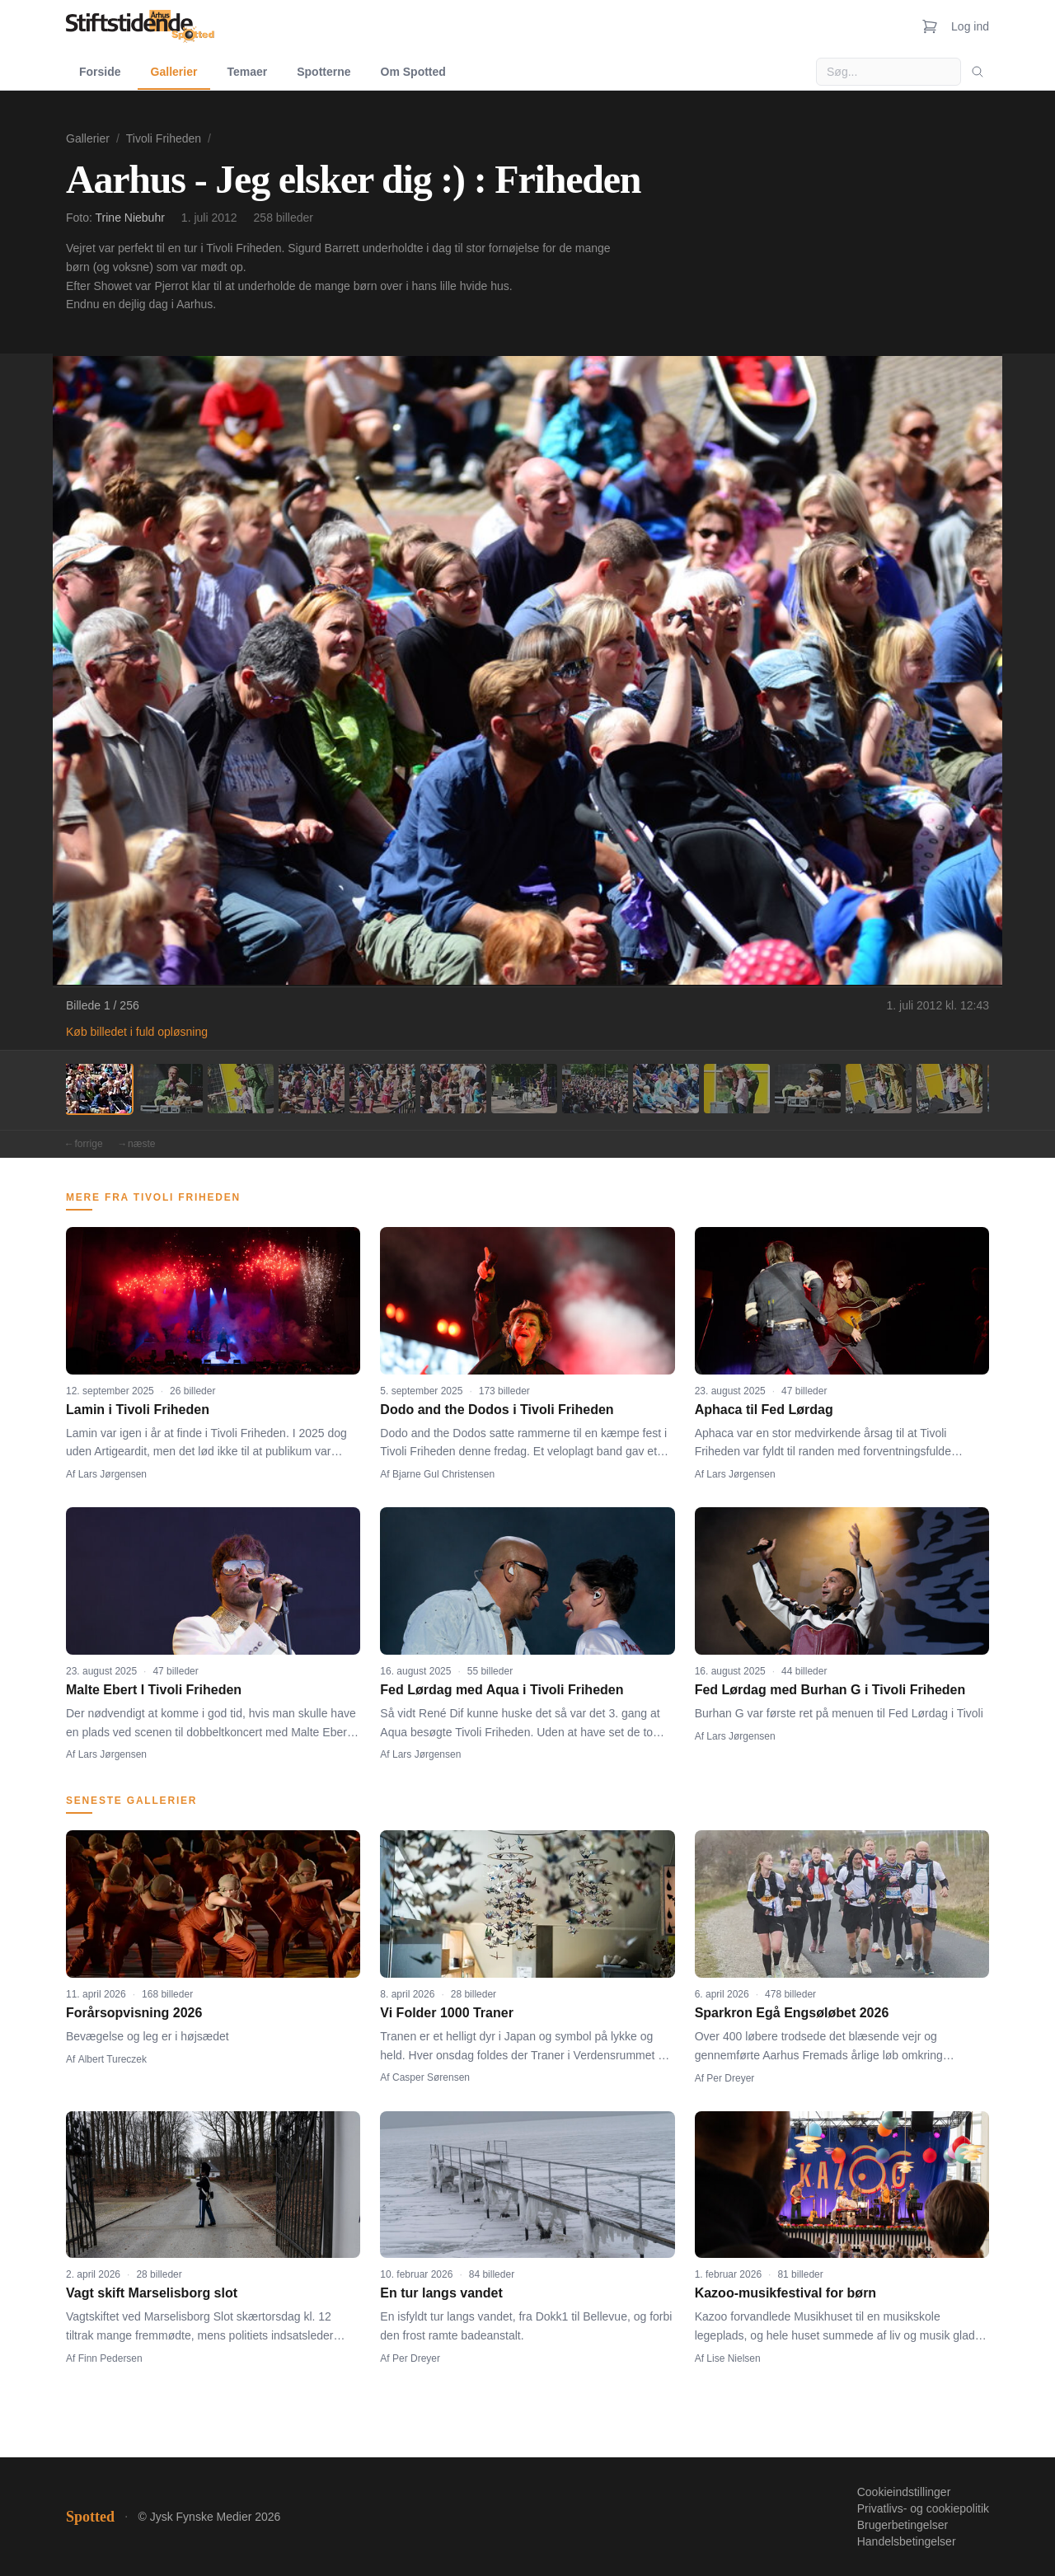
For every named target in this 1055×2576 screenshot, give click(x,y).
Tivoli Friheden (163, 138)
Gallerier (174, 71)
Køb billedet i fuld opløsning (137, 1031)
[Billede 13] (949, 1088)
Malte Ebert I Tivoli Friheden (153, 1690)
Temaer (247, 71)
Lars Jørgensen (112, 1474)
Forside (100, 71)
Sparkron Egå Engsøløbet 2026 (792, 2013)
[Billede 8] (595, 1088)
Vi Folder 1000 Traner (446, 2013)
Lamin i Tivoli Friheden (137, 1410)
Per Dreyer (730, 2078)
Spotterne (323, 71)
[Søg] (977, 71)
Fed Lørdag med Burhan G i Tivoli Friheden (830, 1690)
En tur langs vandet (441, 2293)
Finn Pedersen (110, 2358)
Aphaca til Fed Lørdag (764, 1410)
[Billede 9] (666, 1088)
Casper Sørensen (431, 2077)
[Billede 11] (808, 1088)
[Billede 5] (382, 1088)
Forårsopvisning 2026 (134, 2013)
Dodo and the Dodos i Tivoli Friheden (496, 1410)
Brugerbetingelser (903, 2525)
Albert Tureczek (112, 2059)
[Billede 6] (453, 1088)
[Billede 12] (879, 1088)
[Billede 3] (241, 1088)
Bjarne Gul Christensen (443, 1474)
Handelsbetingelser (906, 2541)
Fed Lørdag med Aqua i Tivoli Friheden (501, 1690)
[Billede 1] (99, 1088)
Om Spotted (413, 71)
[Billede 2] (170, 1088)
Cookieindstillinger (904, 2492)
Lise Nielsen (733, 2358)
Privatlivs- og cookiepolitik (923, 2508)
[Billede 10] (737, 1088)
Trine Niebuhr (130, 217)
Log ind (970, 26)
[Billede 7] (524, 1088)
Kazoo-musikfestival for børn (785, 2293)
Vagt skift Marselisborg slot (151, 2293)
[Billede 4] (312, 1088)
